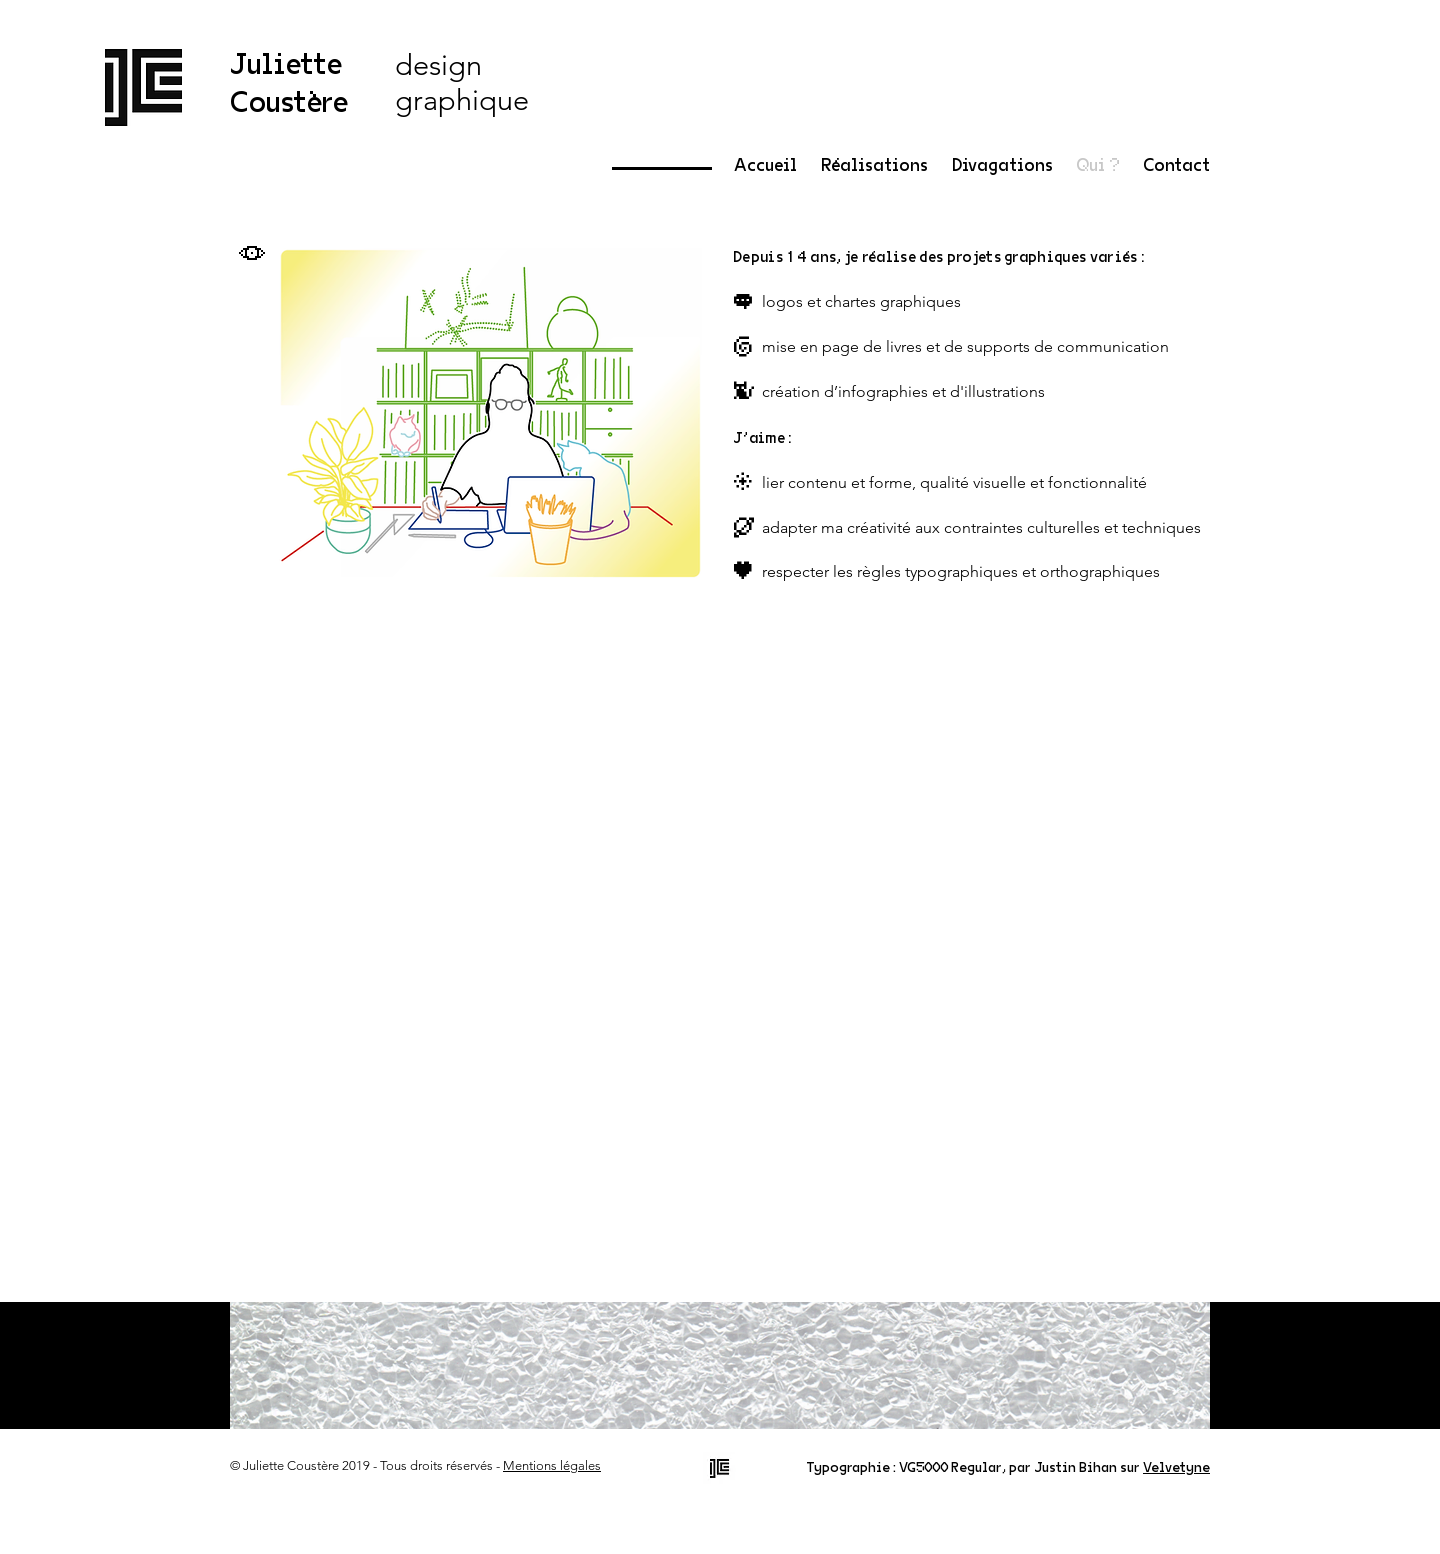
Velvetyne (1176, 1468)
